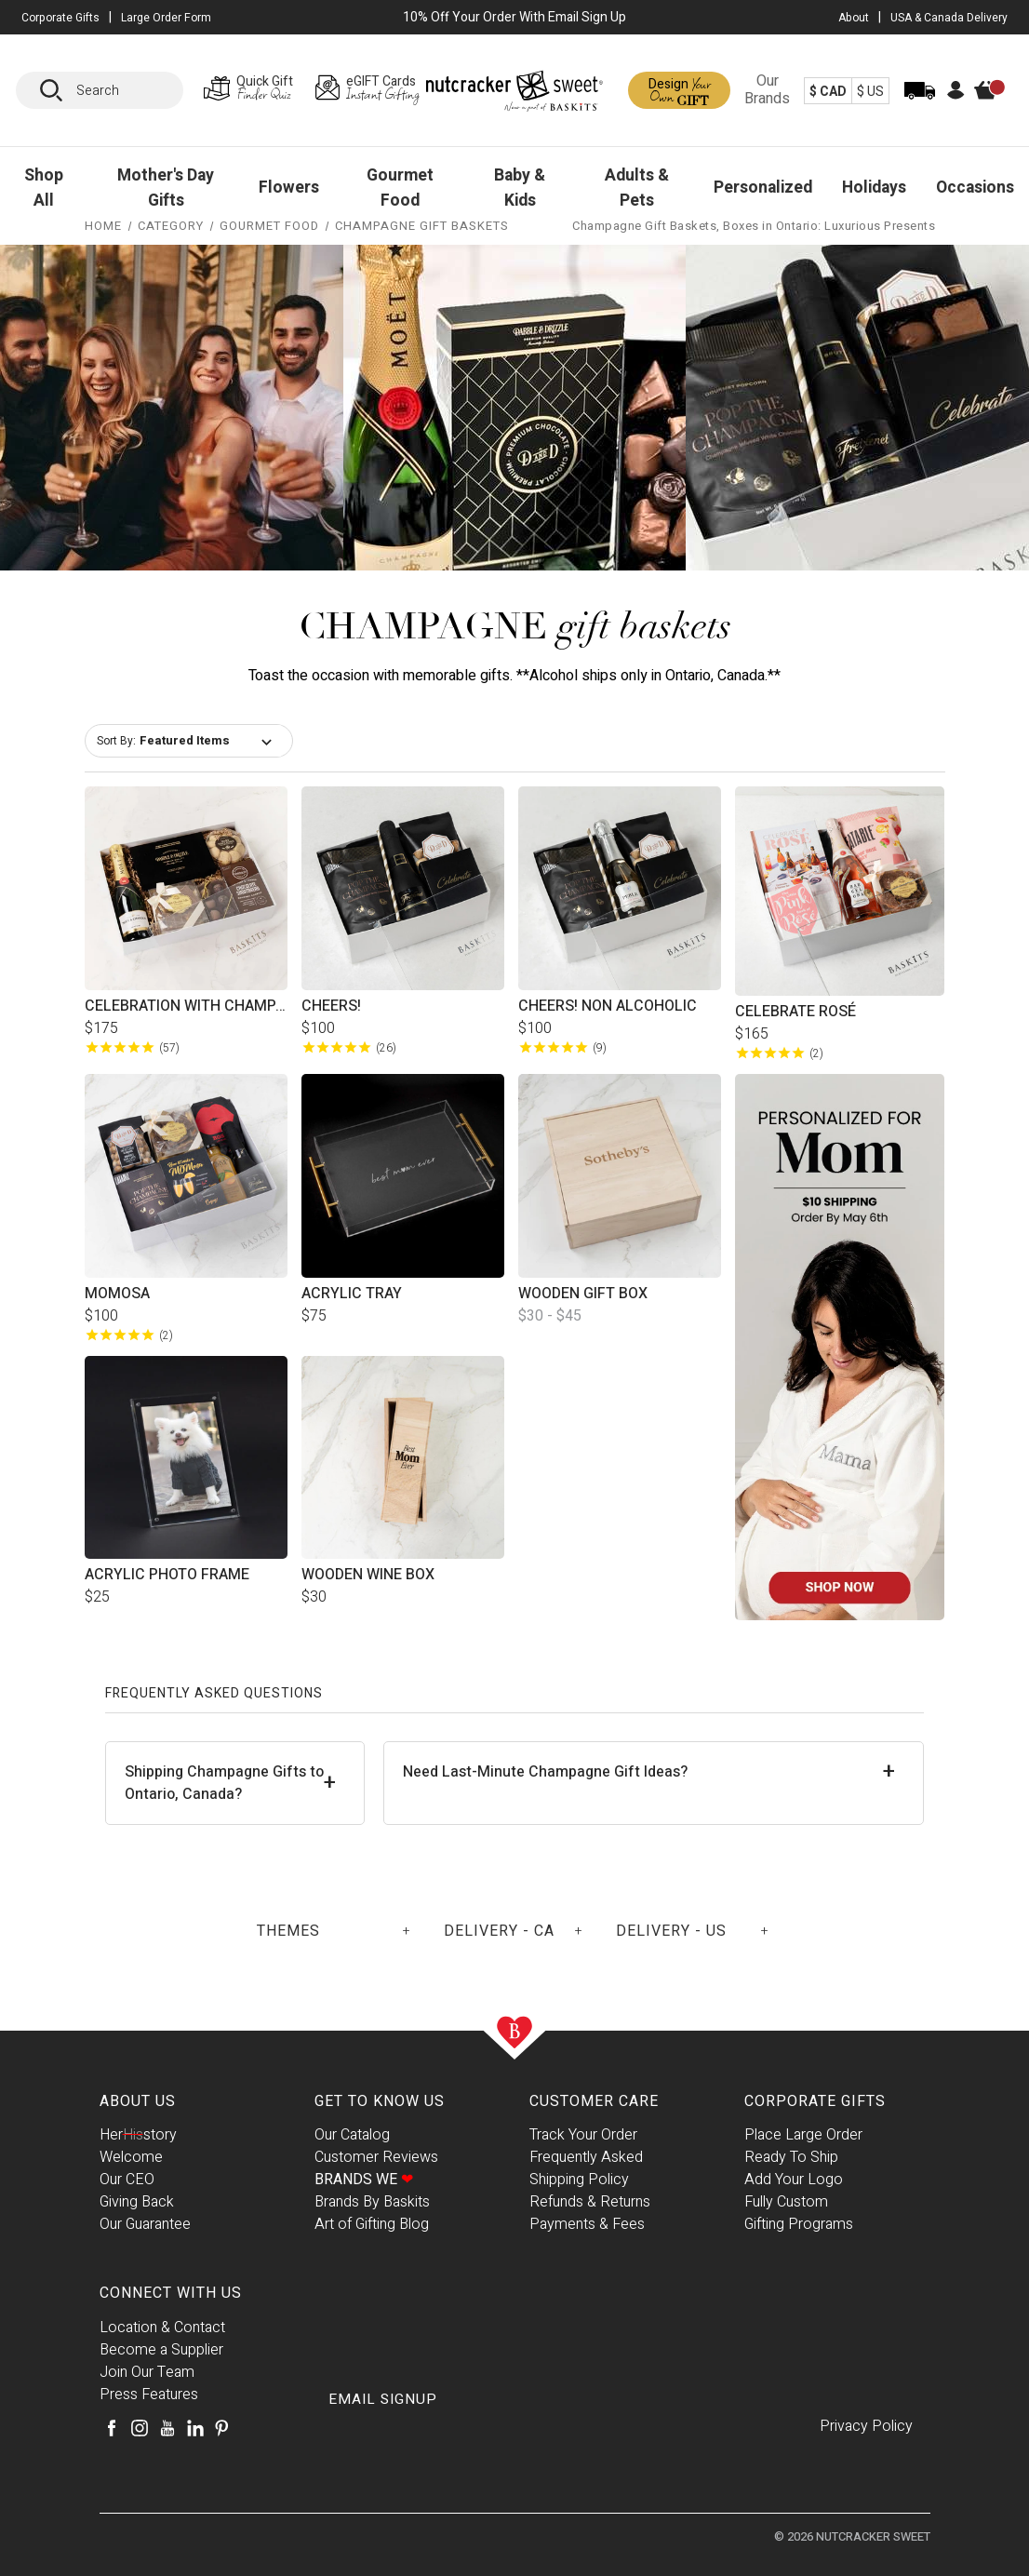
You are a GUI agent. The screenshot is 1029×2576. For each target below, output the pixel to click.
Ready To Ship (791, 2157)
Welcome (131, 2157)
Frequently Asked (586, 2157)
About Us (138, 2101)
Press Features (149, 2394)
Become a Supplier (161, 2350)
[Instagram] (140, 2428)
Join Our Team (147, 2372)
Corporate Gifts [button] (60, 17)
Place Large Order (803, 2135)
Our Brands (767, 90)
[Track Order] (919, 103)
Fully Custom (786, 2202)
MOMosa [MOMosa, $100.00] (117, 1293)
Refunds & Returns (589, 2202)
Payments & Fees (587, 2224)
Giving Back (137, 2202)
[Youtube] (167, 2428)
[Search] (57, 90)
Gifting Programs (798, 2224)
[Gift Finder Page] (253, 90)
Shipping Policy (579, 2179)
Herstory (138, 2135)
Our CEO (127, 2179)
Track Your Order (583, 2135)
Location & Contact (162, 2327)
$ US (870, 91)
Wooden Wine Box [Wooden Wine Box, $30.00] (367, 1574)
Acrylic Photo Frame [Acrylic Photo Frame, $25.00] (167, 1574)
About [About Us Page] (853, 17)
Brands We (363, 2179)
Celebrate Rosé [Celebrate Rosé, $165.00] (795, 1011)
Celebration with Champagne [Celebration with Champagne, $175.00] (186, 1006)
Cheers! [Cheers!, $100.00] (331, 1006)
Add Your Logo (793, 2179)
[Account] (956, 95)
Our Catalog (352, 2135)
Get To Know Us (379, 2101)
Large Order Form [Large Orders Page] (166, 17)
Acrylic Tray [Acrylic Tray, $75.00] (351, 1293)
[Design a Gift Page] (679, 90)
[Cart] (994, 104)
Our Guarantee (145, 2224)
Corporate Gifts (815, 2101)
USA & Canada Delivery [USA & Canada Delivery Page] (949, 17)
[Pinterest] (221, 2428)
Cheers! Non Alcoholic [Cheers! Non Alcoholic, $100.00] (607, 1006)
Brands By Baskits (372, 2202)
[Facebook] (112, 2428)
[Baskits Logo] (514, 94)
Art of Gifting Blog (371, 2224)
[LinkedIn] (195, 2428)
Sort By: (116, 740)
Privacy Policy (866, 2426)
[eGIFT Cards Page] (367, 90)
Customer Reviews (376, 2157)
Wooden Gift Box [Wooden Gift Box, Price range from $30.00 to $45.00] (583, 1293)
